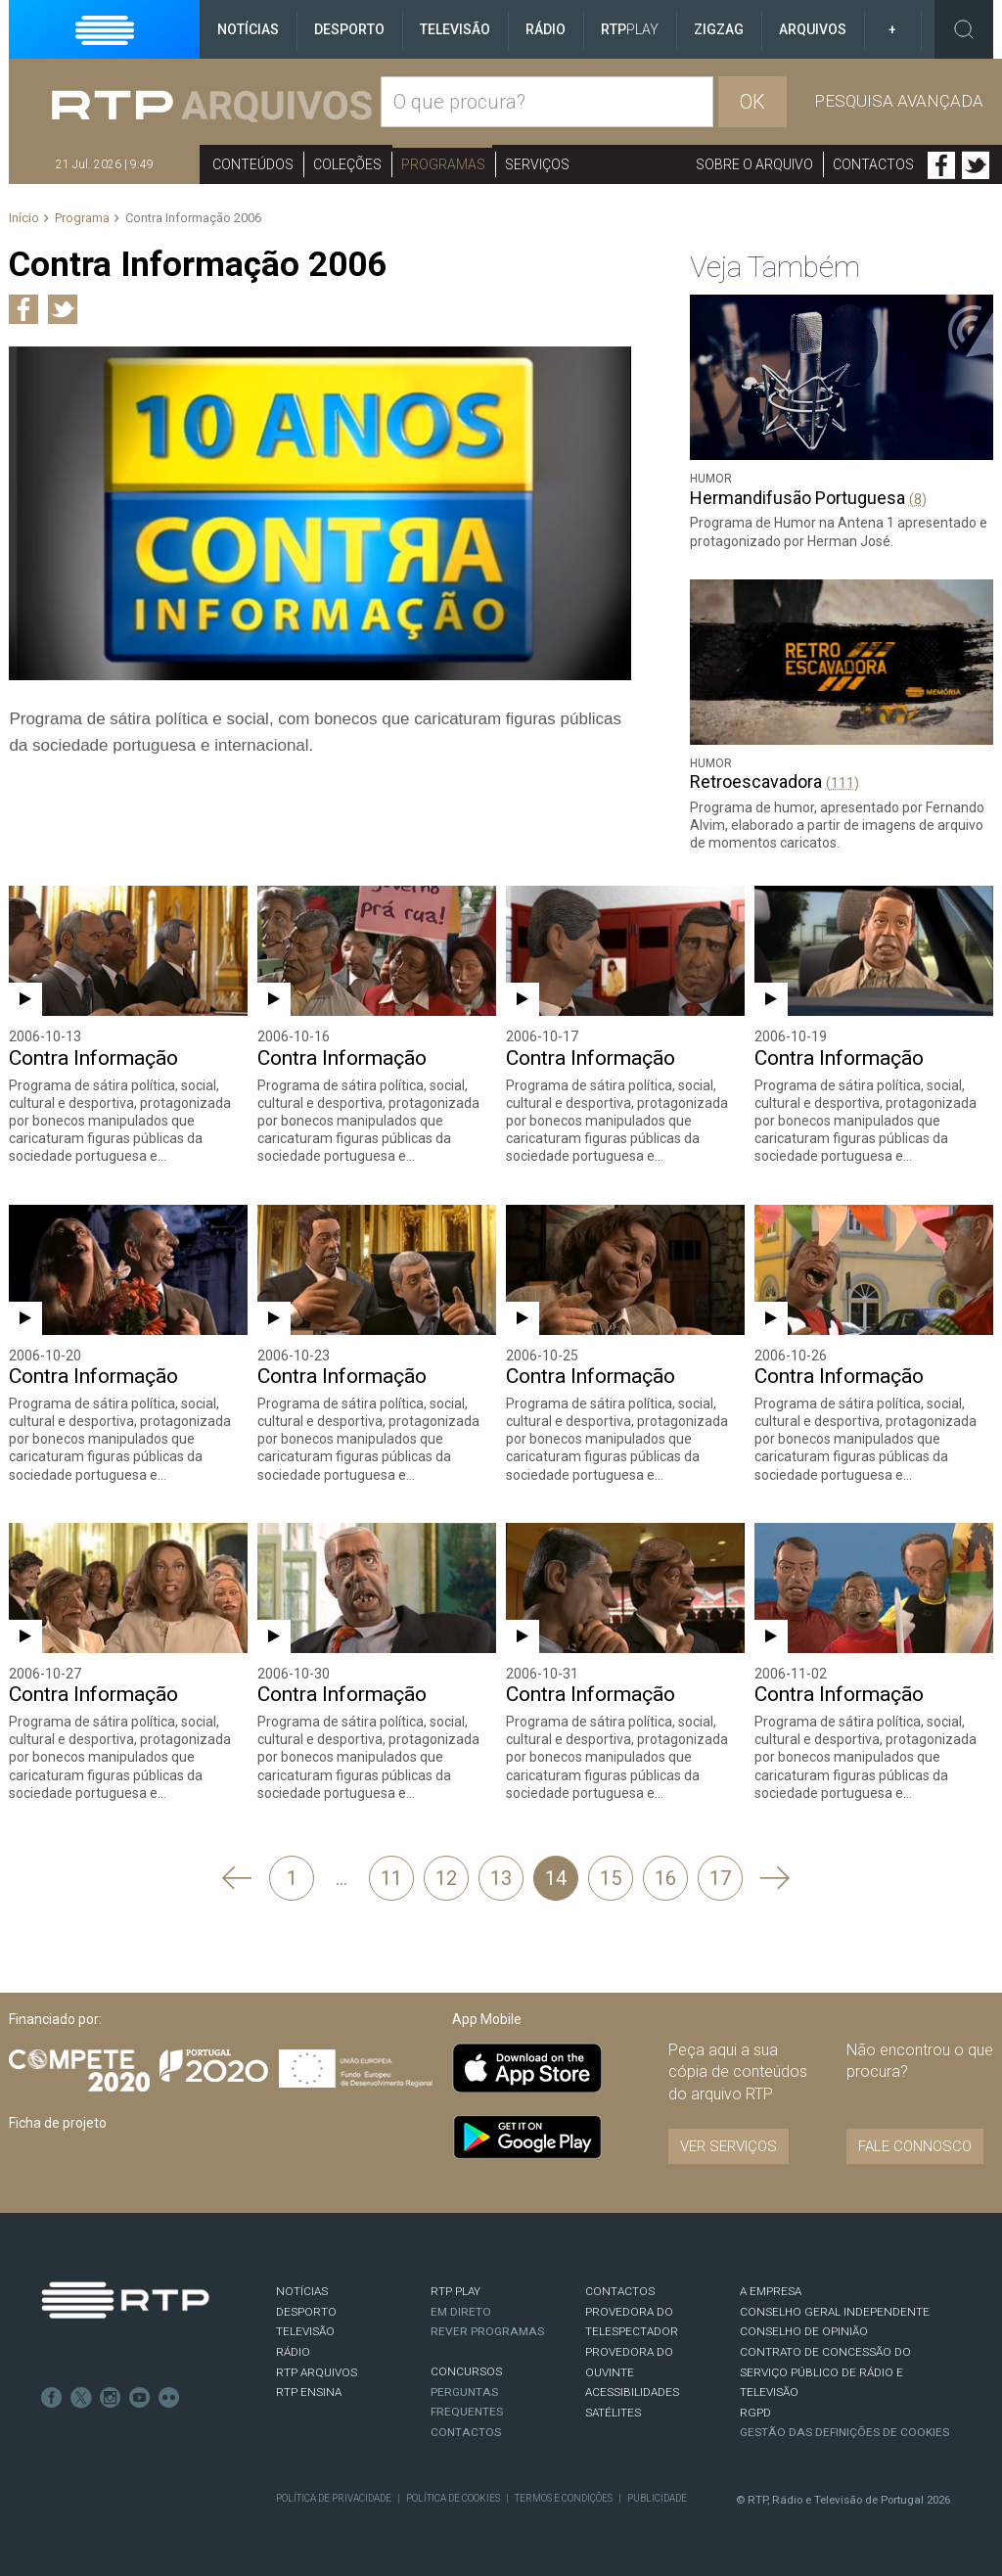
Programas (443, 164)
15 (610, 1878)
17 (720, 1878)
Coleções (347, 164)
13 (501, 1878)
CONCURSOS (466, 2371)
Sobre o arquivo (754, 164)
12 (446, 1878)
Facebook (941, 165)
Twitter (975, 165)
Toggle (963, 29)
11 (391, 1878)
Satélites (613, 2412)
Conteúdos (253, 164)
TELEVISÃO (305, 2331)
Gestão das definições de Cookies (844, 2432)
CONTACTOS (620, 2291)
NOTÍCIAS (302, 2291)
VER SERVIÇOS (728, 2146)
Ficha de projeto (58, 2123)
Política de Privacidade (333, 2498)
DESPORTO (306, 2312)
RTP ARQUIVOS (316, 2372)
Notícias (248, 29)
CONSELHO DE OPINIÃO (804, 2331)
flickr (169, 2398)
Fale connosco (915, 2146)
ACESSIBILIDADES (632, 2392)
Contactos (873, 164)
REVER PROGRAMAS (487, 2331)
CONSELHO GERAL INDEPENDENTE (835, 2312)
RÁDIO (293, 2352)
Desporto (349, 29)
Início (24, 217)
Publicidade (657, 2498)
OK (752, 102)
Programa (82, 217)
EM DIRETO (461, 2312)
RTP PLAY (455, 2291)
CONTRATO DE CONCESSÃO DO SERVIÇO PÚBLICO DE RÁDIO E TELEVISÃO (825, 2372)
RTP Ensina (309, 2392)
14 (556, 1878)
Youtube (140, 2398)
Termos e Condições (564, 2498)
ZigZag (719, 29)
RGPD (755, 2412)
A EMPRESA (770, 2291)
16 (665, 1878)
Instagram (110, 2398)
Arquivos (812, 29)
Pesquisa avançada (898, 101)
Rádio (545, 29)
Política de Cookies (453, 2498)
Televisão (455, 29)
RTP (630, 29)
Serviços (537, 164)
